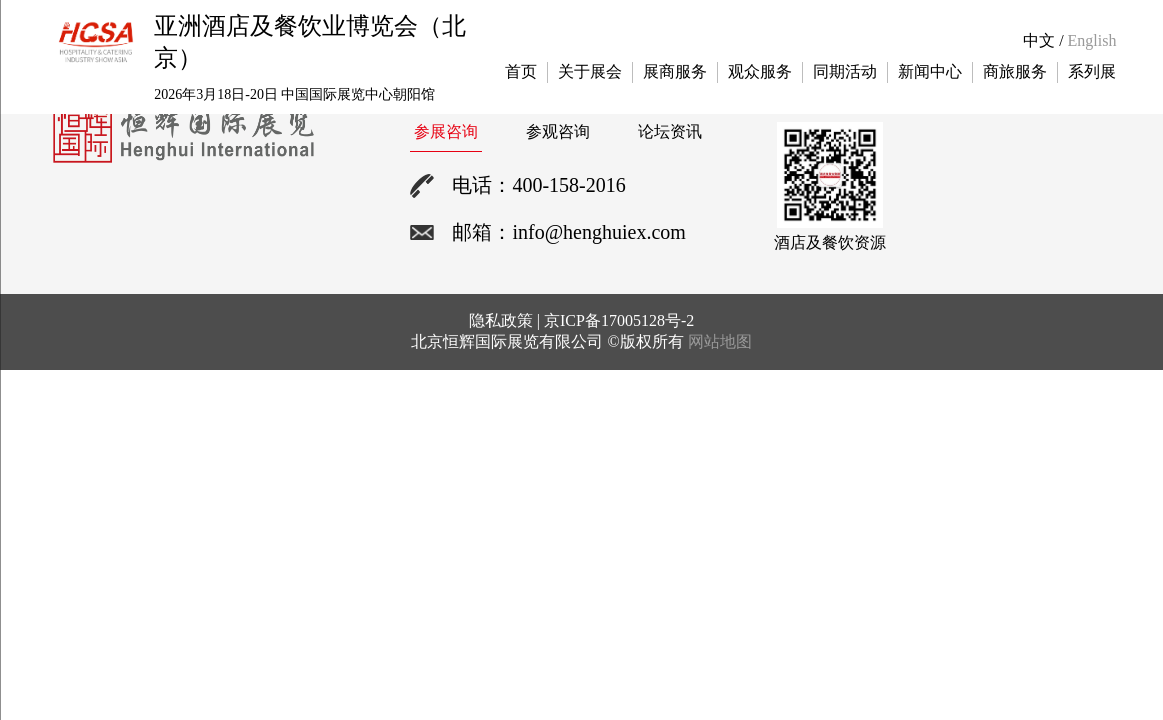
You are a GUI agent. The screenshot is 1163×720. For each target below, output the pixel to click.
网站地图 (720, 341)
